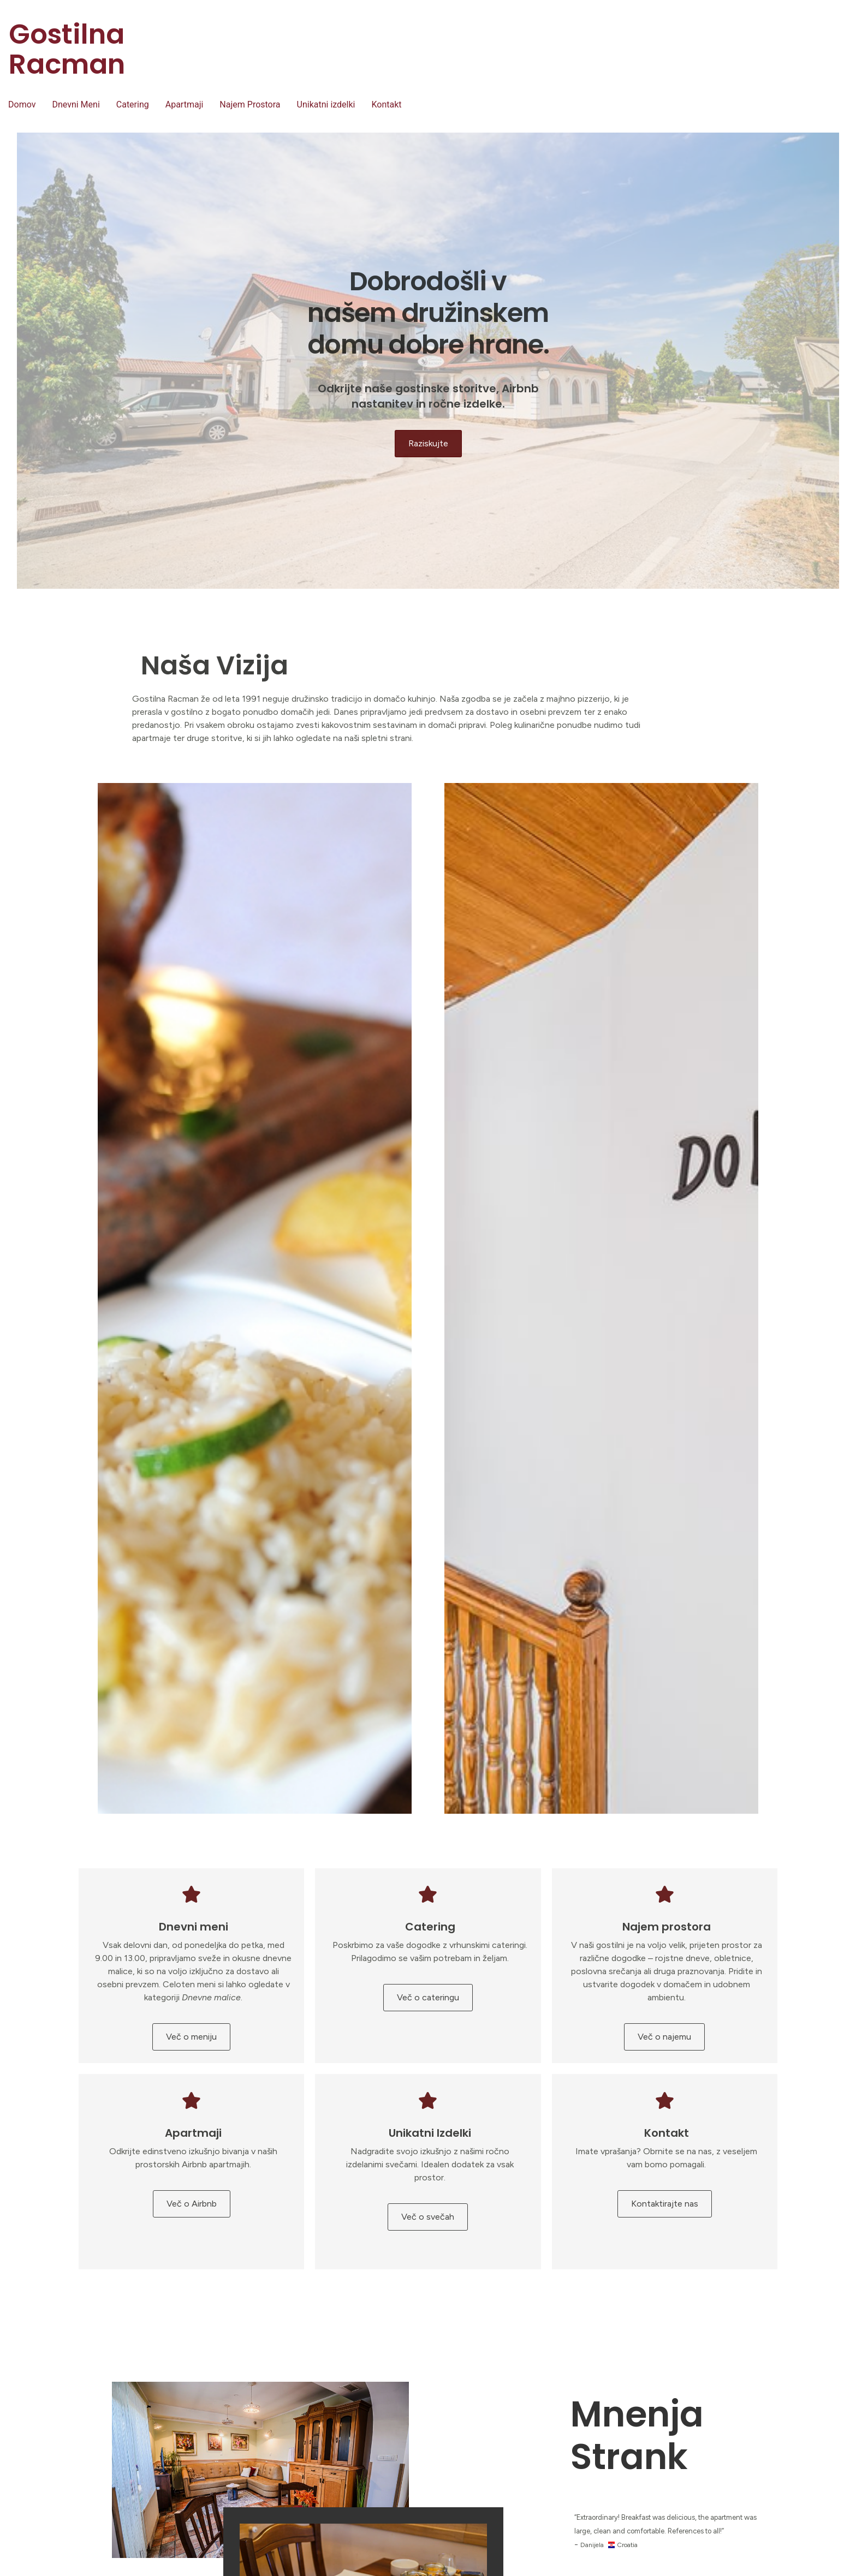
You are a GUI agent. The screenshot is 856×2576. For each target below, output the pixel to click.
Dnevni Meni (75, 104)
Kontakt (387, 104)
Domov (21, 104)
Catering (132, 104)
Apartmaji (184, 104)
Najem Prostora (249, 104)
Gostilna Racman (67, 49)
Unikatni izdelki (326, 104)
